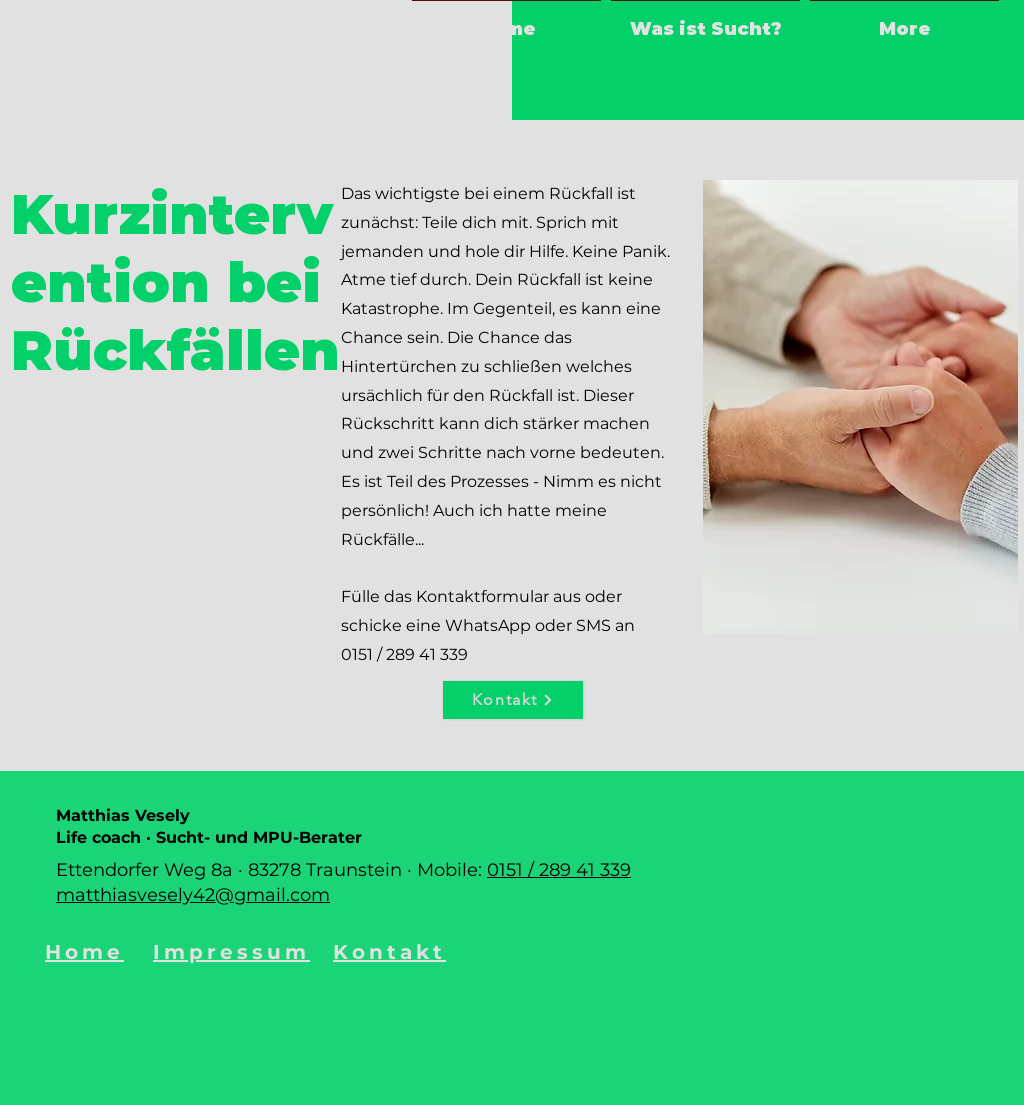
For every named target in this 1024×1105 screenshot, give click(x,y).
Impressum (231, 952)
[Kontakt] (513, 700)
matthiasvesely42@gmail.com (193, 895)
